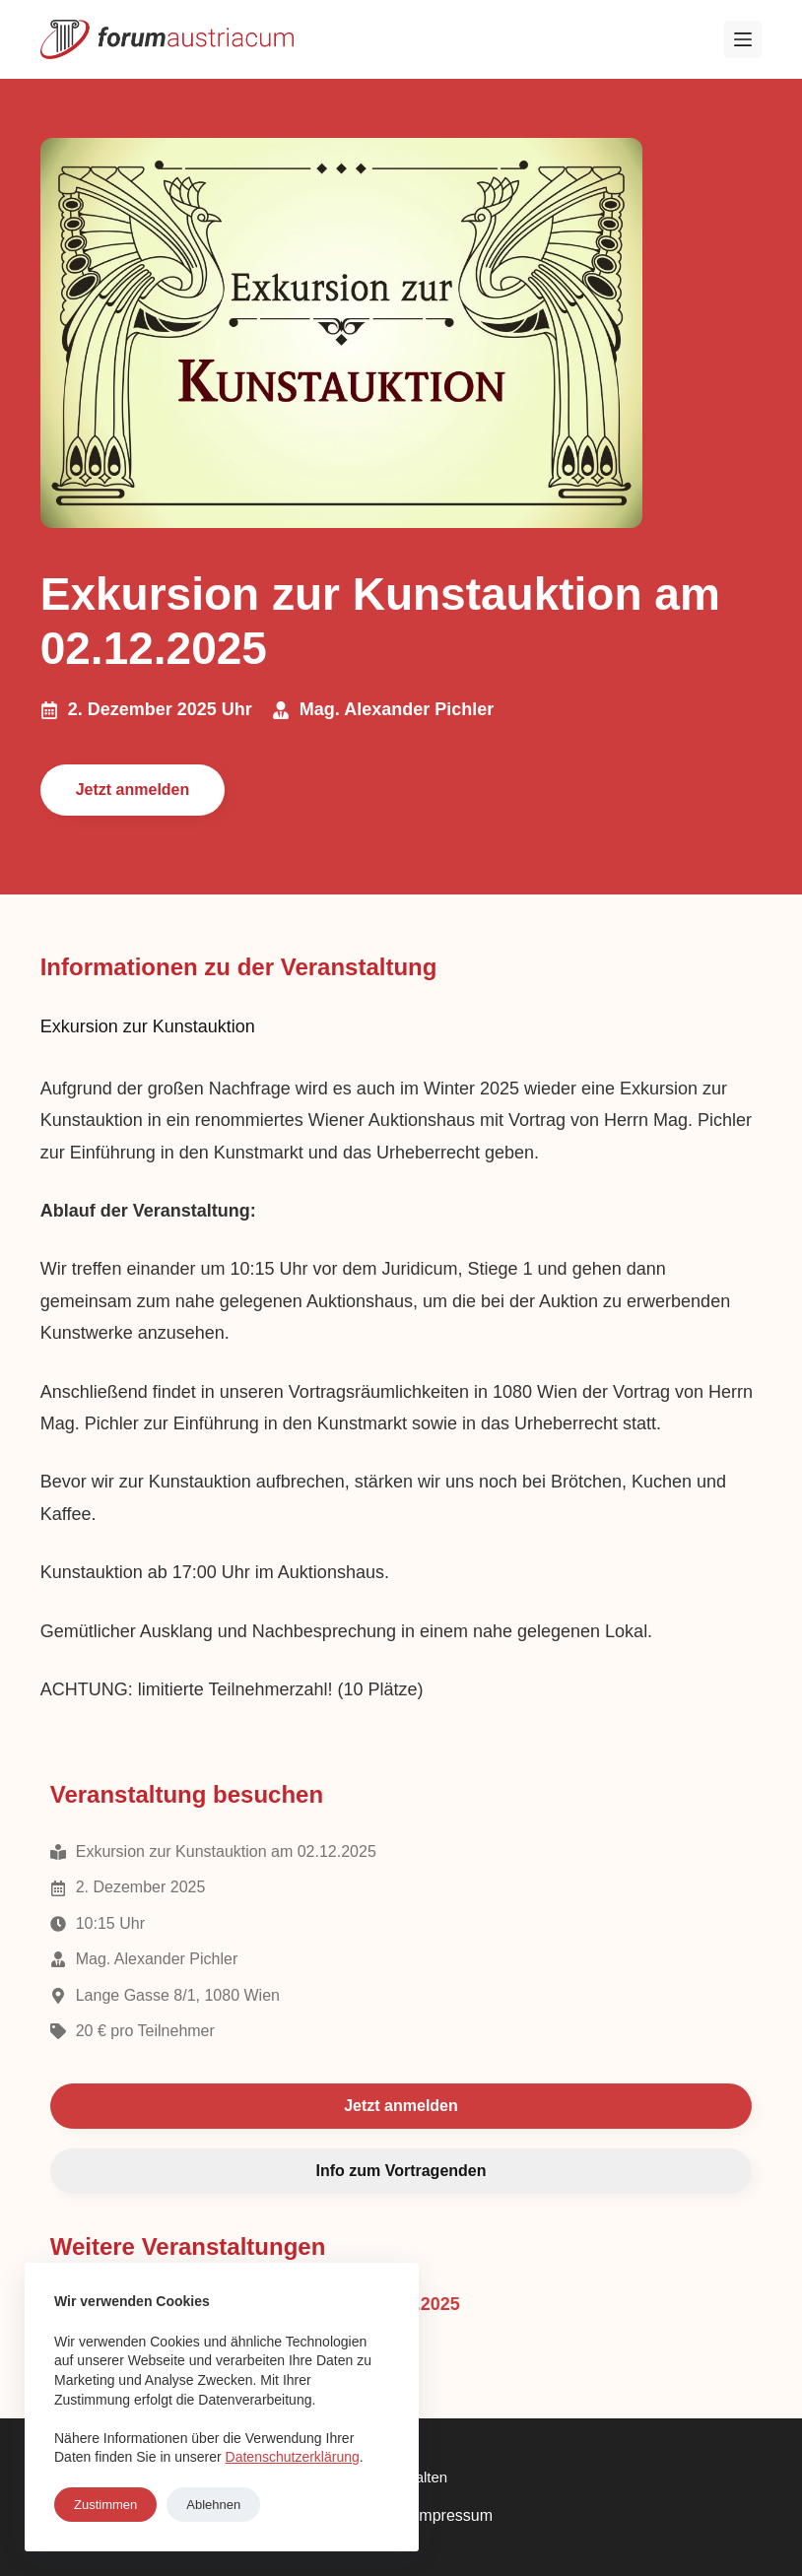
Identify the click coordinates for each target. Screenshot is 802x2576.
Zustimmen (105, 2504)
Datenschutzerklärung (293, 2457)
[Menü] (743, 39)
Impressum (454, 2515)
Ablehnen (213, 2504)
